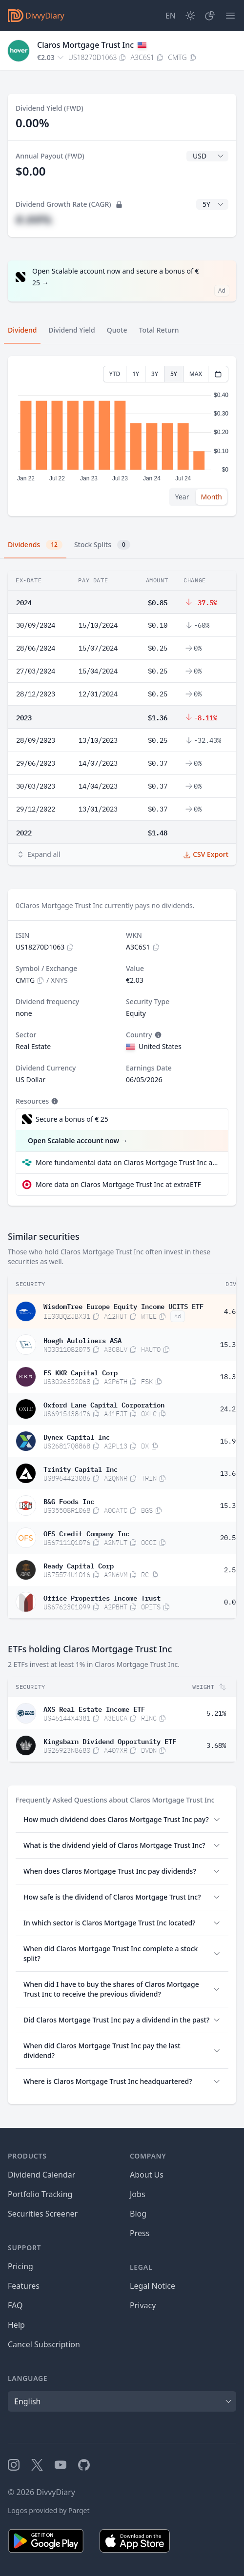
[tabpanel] (122, 436)
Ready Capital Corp (78, 1565)
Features (24, 2285)
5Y (173, 374)
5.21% (216, 1713)
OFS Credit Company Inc (86, 1533)
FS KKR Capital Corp (80, 1372)
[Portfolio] (210, 15)
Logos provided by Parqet (49, 2510)
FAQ (15, 2305)
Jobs (137, 2194)
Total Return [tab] (159, 330)
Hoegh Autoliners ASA (82, 1340)
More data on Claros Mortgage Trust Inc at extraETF (118, 1184)
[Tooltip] (157, 1035)
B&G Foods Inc (68, 1501)
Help (16, 2324)
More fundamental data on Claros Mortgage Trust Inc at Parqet (128, 1162)
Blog (138, 2213)
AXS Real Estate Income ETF (94, 1708)
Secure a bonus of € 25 (72, 1119)
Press (139, 2233)
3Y (154, 374)
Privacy (143, 2305)
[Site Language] (171, 15)
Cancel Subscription (44, 2344)
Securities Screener (43, 2213)
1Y (135, 374)
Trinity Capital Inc (80, 1468)
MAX (195, 374)
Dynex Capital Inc (76, 1436)
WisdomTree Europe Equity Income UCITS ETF (123, 1305)
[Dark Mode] (190, 15)
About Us (146, 2174)
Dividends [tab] (35, 545)
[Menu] (230, 15)
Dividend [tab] (22, 330)
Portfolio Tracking (40, 2194)
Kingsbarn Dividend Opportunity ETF (109, 1740)
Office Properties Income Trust (102, 1597)
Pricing (20, 2266)
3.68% (216, 1745)
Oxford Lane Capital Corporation (103, 1404)
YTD (115, 374)
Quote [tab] (117, 330)
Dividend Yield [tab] (71, 330)
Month (211, 496)
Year (182, 496)
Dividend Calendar (41, 2174)
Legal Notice (152, 2285)
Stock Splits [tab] (102, 545)
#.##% (34, 219)
